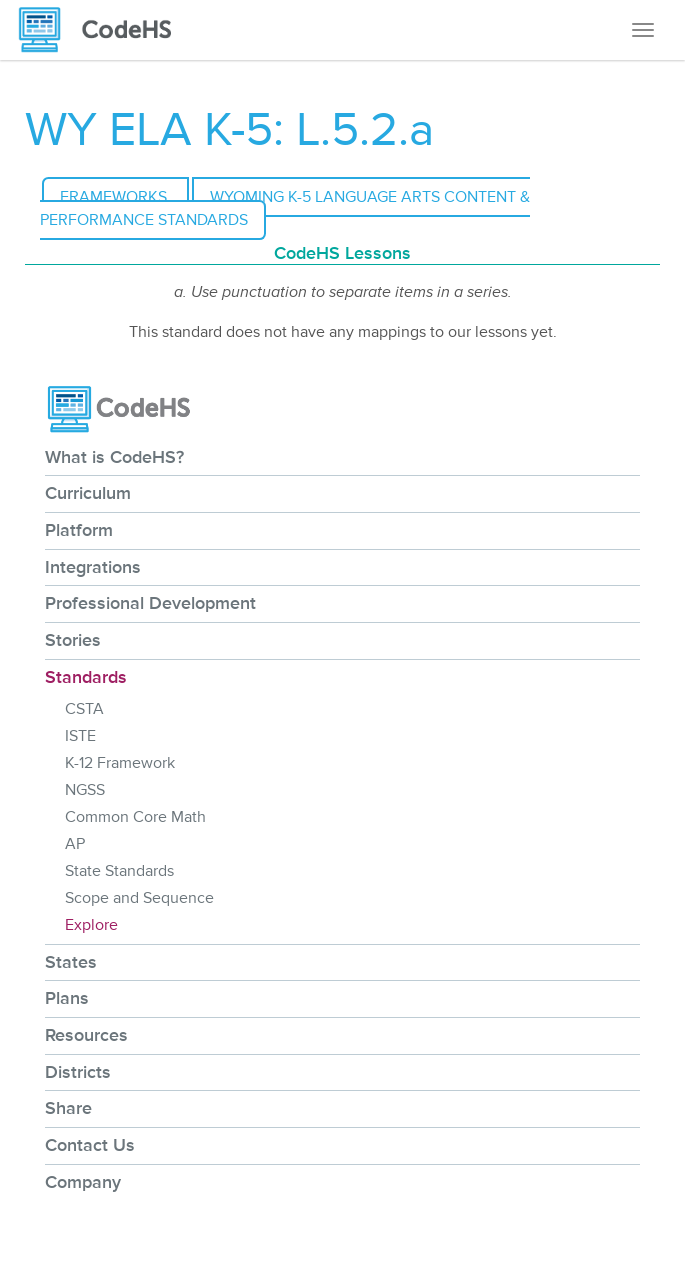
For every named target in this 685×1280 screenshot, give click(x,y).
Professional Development (150, 603)
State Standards (119, 871)
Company (83, 1182)
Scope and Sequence (139, 898)
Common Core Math (135, 817)
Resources (86, 1035)
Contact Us (90, 1145)
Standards (86, 677)
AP (75, 844)
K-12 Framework (120, 763)
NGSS (85, 790)
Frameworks (115, 197)
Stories (73, 640)
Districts (78, 1072)
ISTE (80, 736)
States (71, 962)
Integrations (93, 567)
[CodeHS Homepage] (103, 30)
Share (68, 1108)
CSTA (84, 709)
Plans (67, 998)
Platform (79, 530)
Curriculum (88, 493)
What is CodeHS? (114, 457)
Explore (91, 925)
